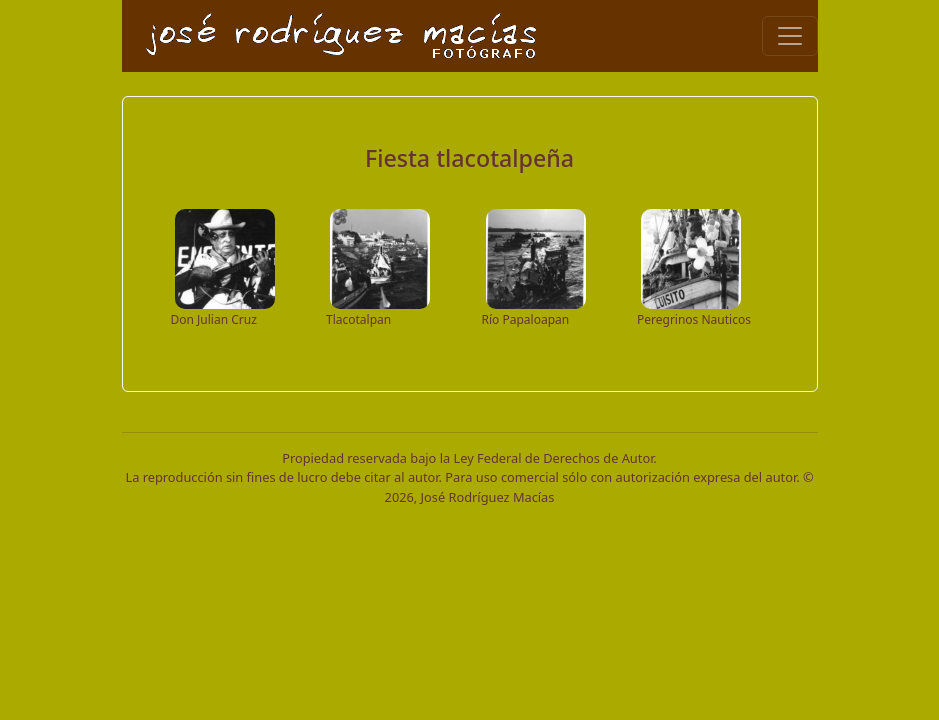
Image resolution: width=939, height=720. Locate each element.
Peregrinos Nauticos (694, 319)
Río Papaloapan (526, 319)
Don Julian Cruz (214, 319)
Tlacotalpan (358, 319)
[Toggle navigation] (790, 36)
